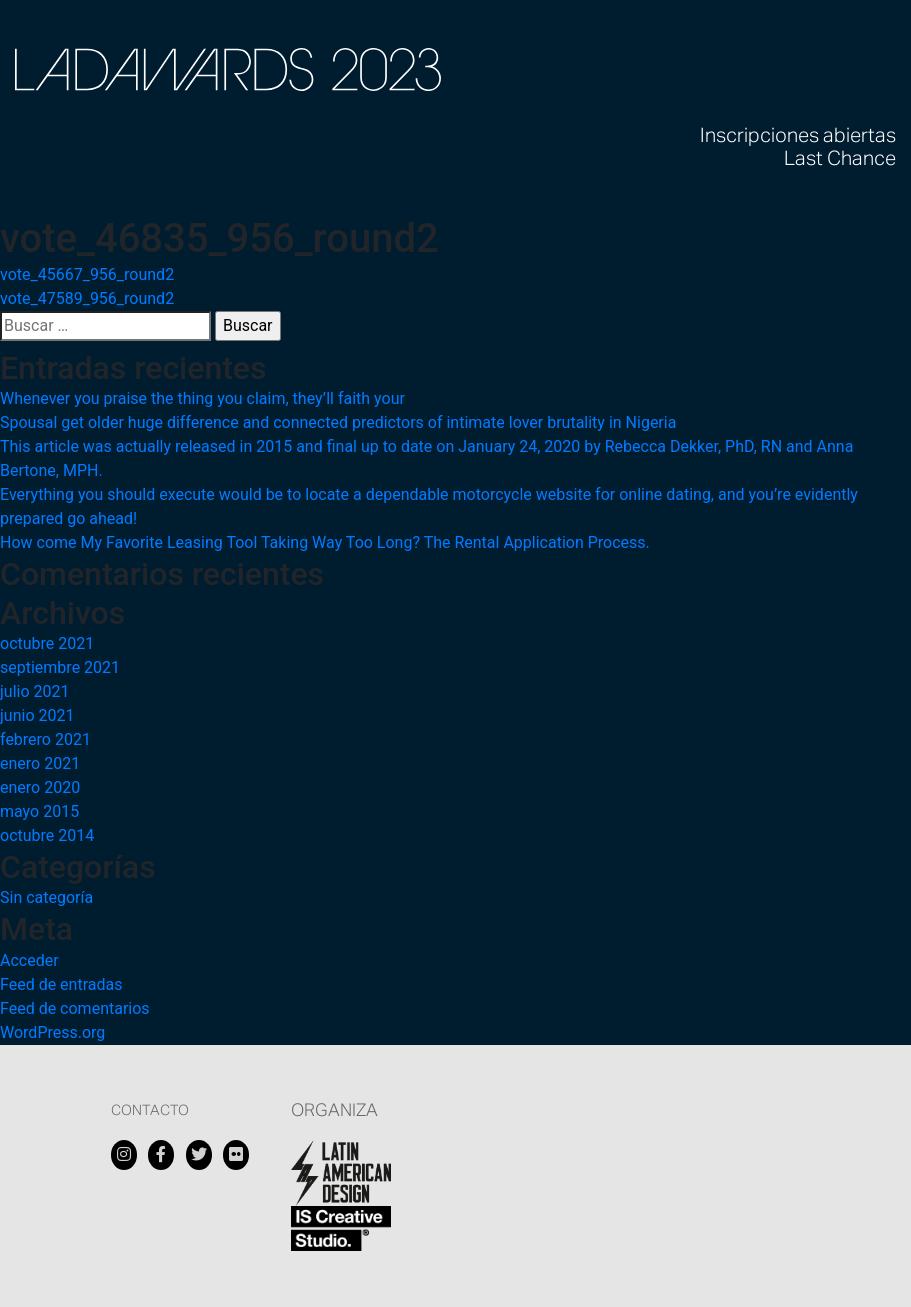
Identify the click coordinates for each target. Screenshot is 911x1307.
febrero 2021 (45, 739)
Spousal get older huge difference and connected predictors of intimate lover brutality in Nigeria (338, 422)
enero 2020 (40, 787)
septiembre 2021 (60, 667)
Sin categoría (46, 897)
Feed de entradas (61, 984)
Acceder (29, 960)
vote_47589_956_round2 (87, 298)
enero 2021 (40, 763)
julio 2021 (35, 691)
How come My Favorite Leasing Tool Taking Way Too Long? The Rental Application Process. (325, 542)
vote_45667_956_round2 (87, 274)
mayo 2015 (39, 811)
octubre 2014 (47, 835)
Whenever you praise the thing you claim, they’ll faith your (202, 398)
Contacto (150, 1111)
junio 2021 (37, 715)
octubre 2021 (47, 643)
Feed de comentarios (75, 1008)
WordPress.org (52, 1032)
